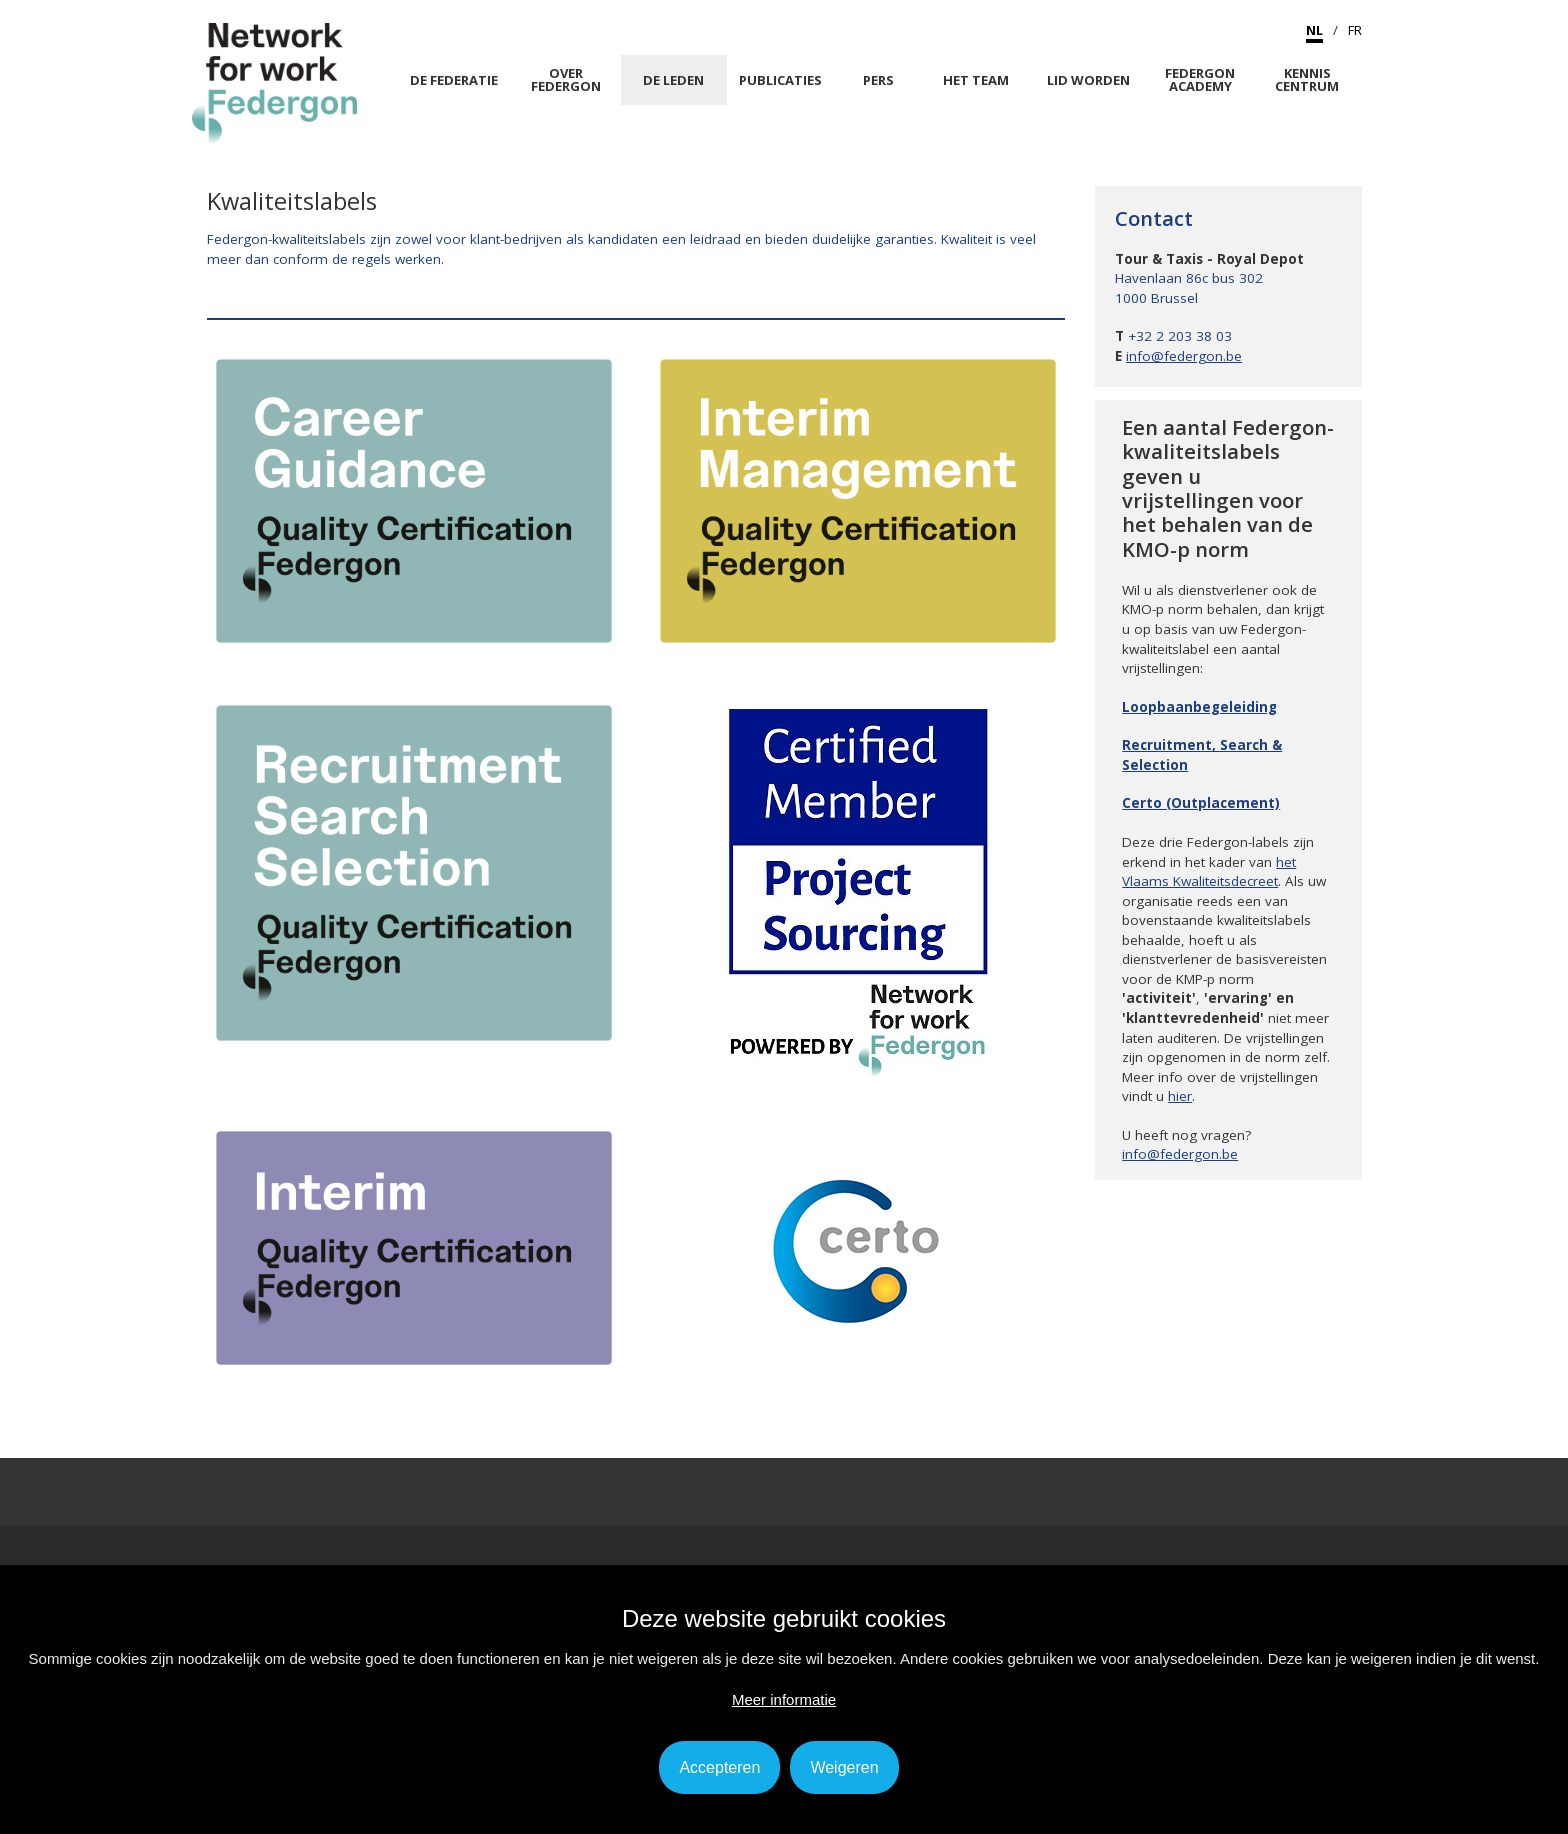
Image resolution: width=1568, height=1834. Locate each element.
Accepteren (719, 1767)
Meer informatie (784, 1699)
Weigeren (844, 1767)
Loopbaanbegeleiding (1199, 707)
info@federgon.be (1184, 356)
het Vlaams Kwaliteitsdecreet (1209, 872)
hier (1180, 1096)
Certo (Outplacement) (1201, 803)
